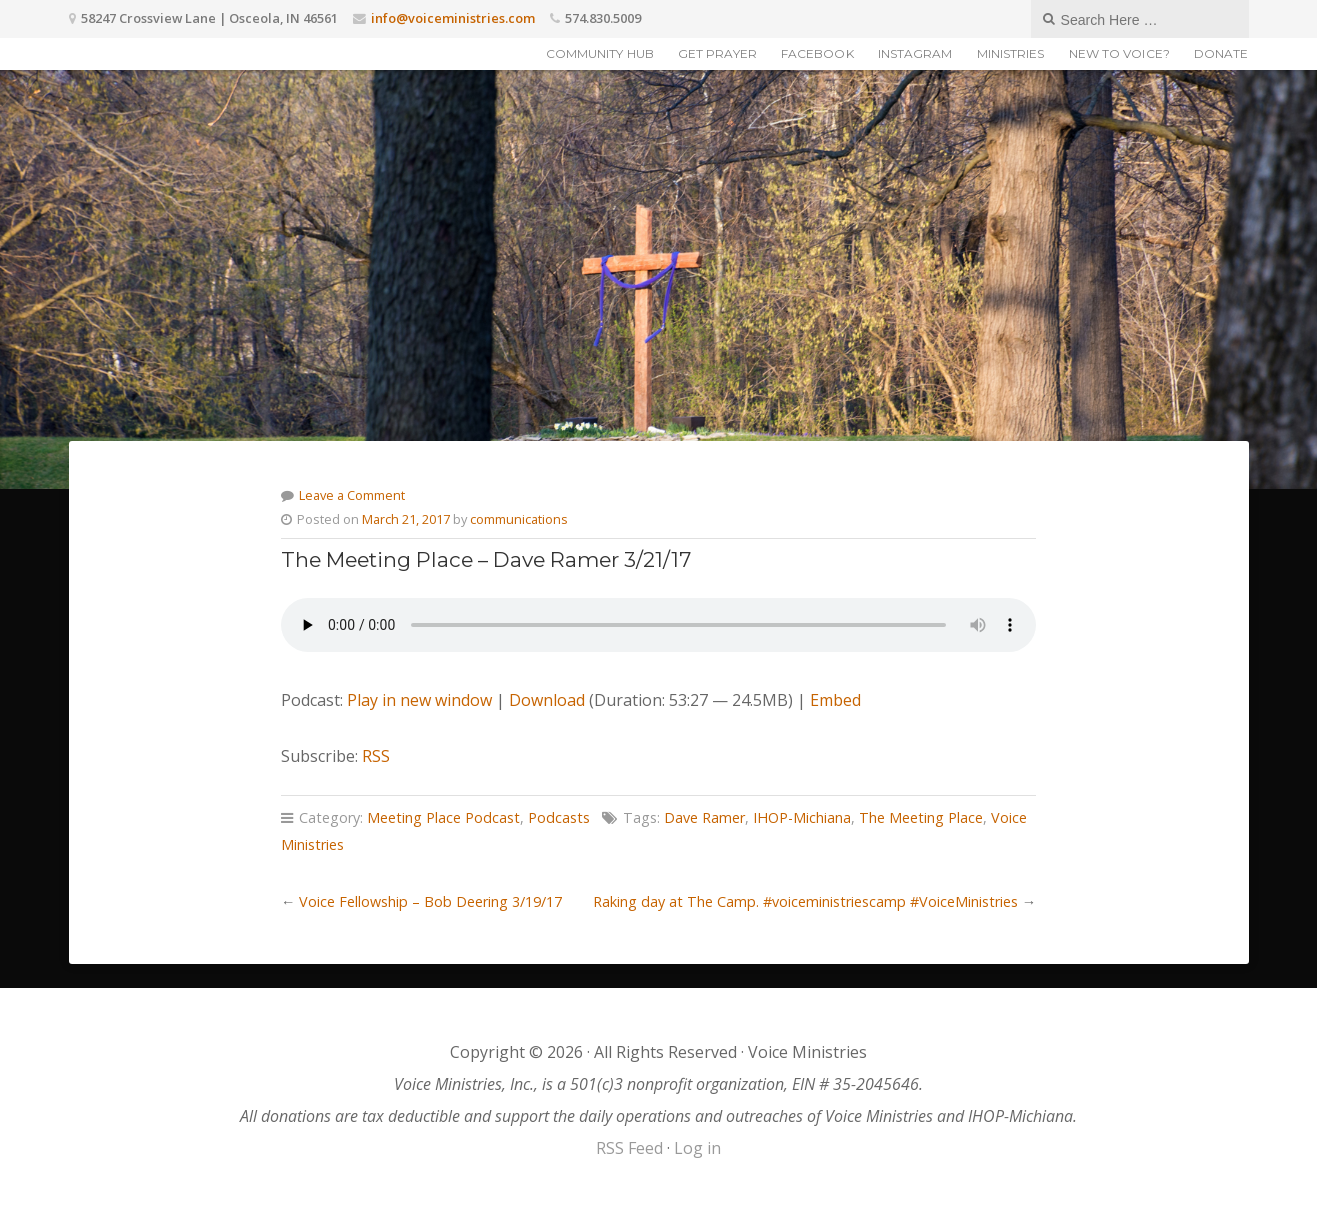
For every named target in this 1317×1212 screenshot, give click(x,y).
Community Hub (600, 53)
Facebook (817, 53)
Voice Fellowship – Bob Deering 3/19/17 (430, 901)
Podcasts (559, 817)
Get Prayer (717, 53)
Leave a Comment (352, 495)
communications (519, 519)
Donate (1221, 53)
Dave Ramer (704, 817)
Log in (697, 1148)
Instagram (915, 53)
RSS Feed (629, 1148)
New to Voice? (1119, 53)
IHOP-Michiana (802, 817)
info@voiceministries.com (453, 18)
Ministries (1011, 53)
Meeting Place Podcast (443, 817)
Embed (835, 700)
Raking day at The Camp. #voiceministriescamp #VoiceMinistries (805, 901)
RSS (376, 756)
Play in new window (419, 700)
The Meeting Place (921, 817)
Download (547, 700)
